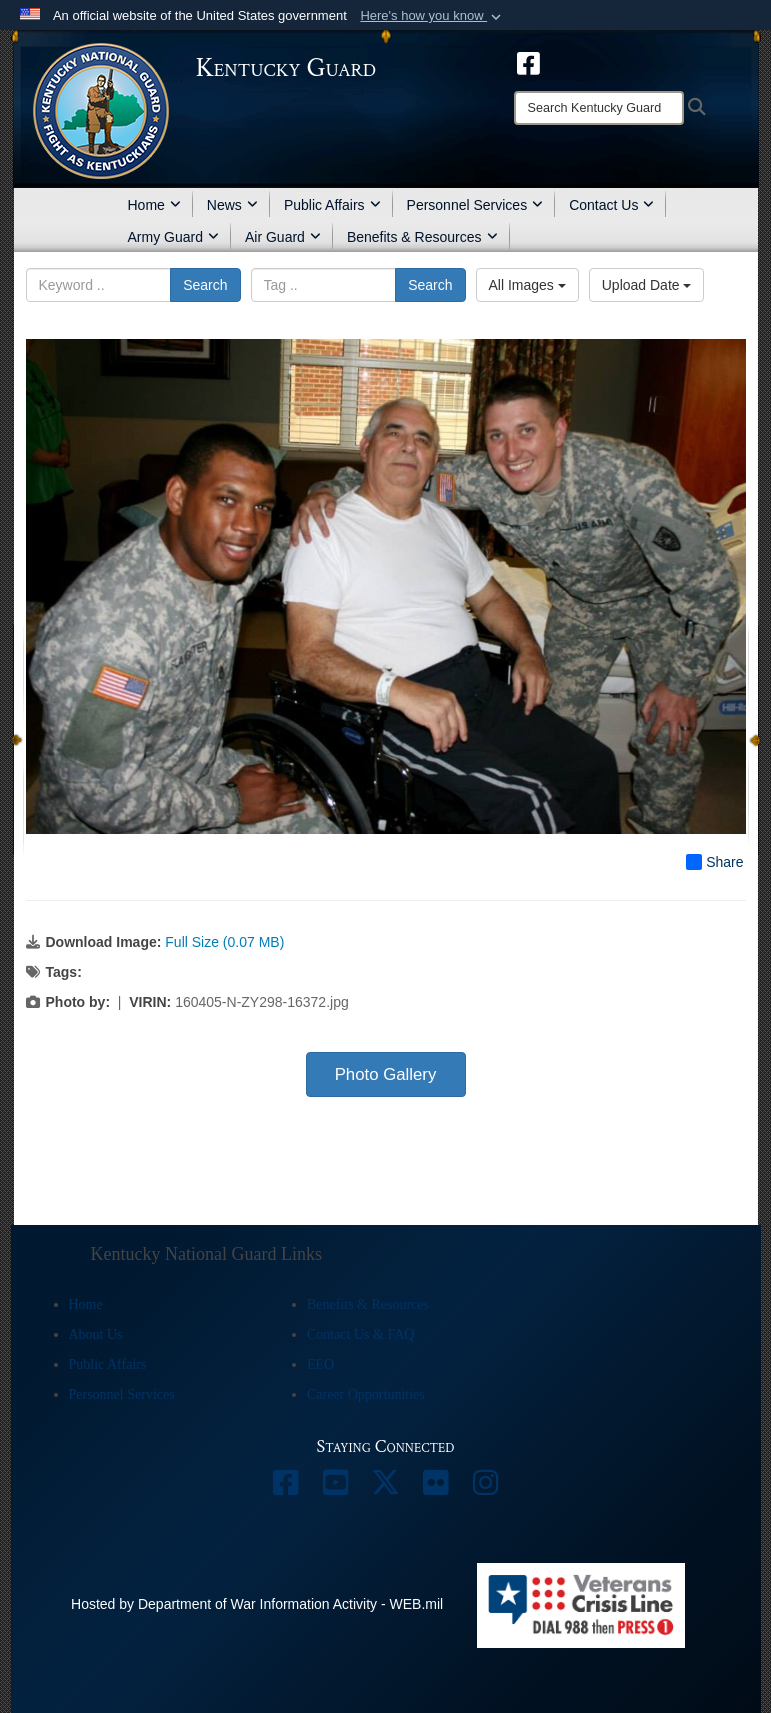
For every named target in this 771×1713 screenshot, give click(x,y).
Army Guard (173, 237)
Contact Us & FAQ (360, 1334)
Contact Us (611, 205)
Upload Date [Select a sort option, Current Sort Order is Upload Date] (647, 285)
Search (205, 285)
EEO (320, 1364)
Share (714, 862)
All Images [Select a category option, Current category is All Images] (527, 285)
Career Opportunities (366, 1394)
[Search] (599, 108)
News (232, 205)
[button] (432, 16)
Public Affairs (332, 205)
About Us (96, 1334)
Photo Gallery (386, 1074)
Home (154, 205)
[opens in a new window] (528, 62)
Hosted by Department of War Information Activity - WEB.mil (257, 1604)
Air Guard (283, 237)
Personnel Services (475, 205)
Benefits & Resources (422, 237)
